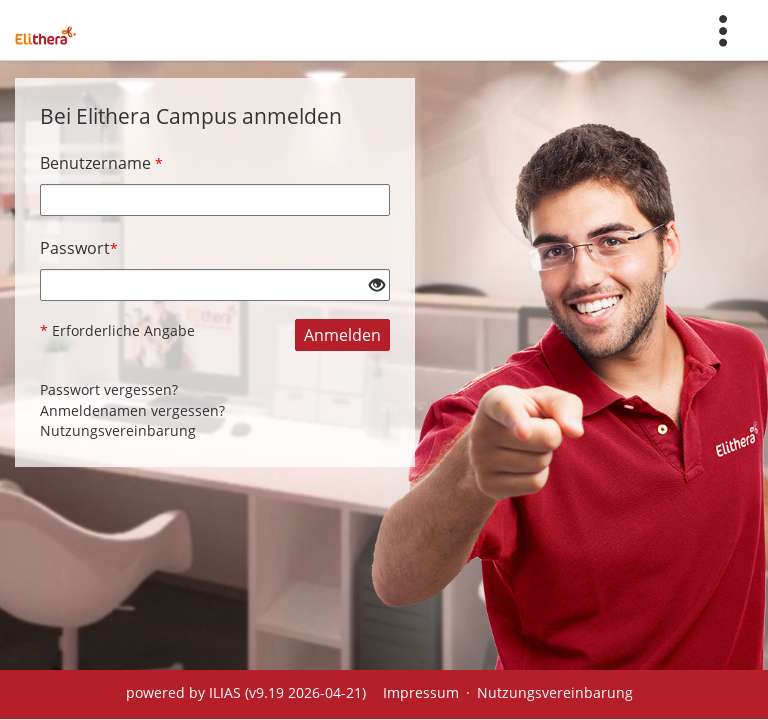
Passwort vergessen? (109, 389)
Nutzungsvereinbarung (118, 430)
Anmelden (342, 335)
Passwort (79, 248)
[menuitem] (723, 30)
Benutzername (101, 163)
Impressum (421, 692)
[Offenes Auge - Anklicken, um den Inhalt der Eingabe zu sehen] (377, 286)
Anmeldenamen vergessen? (132, 410)
